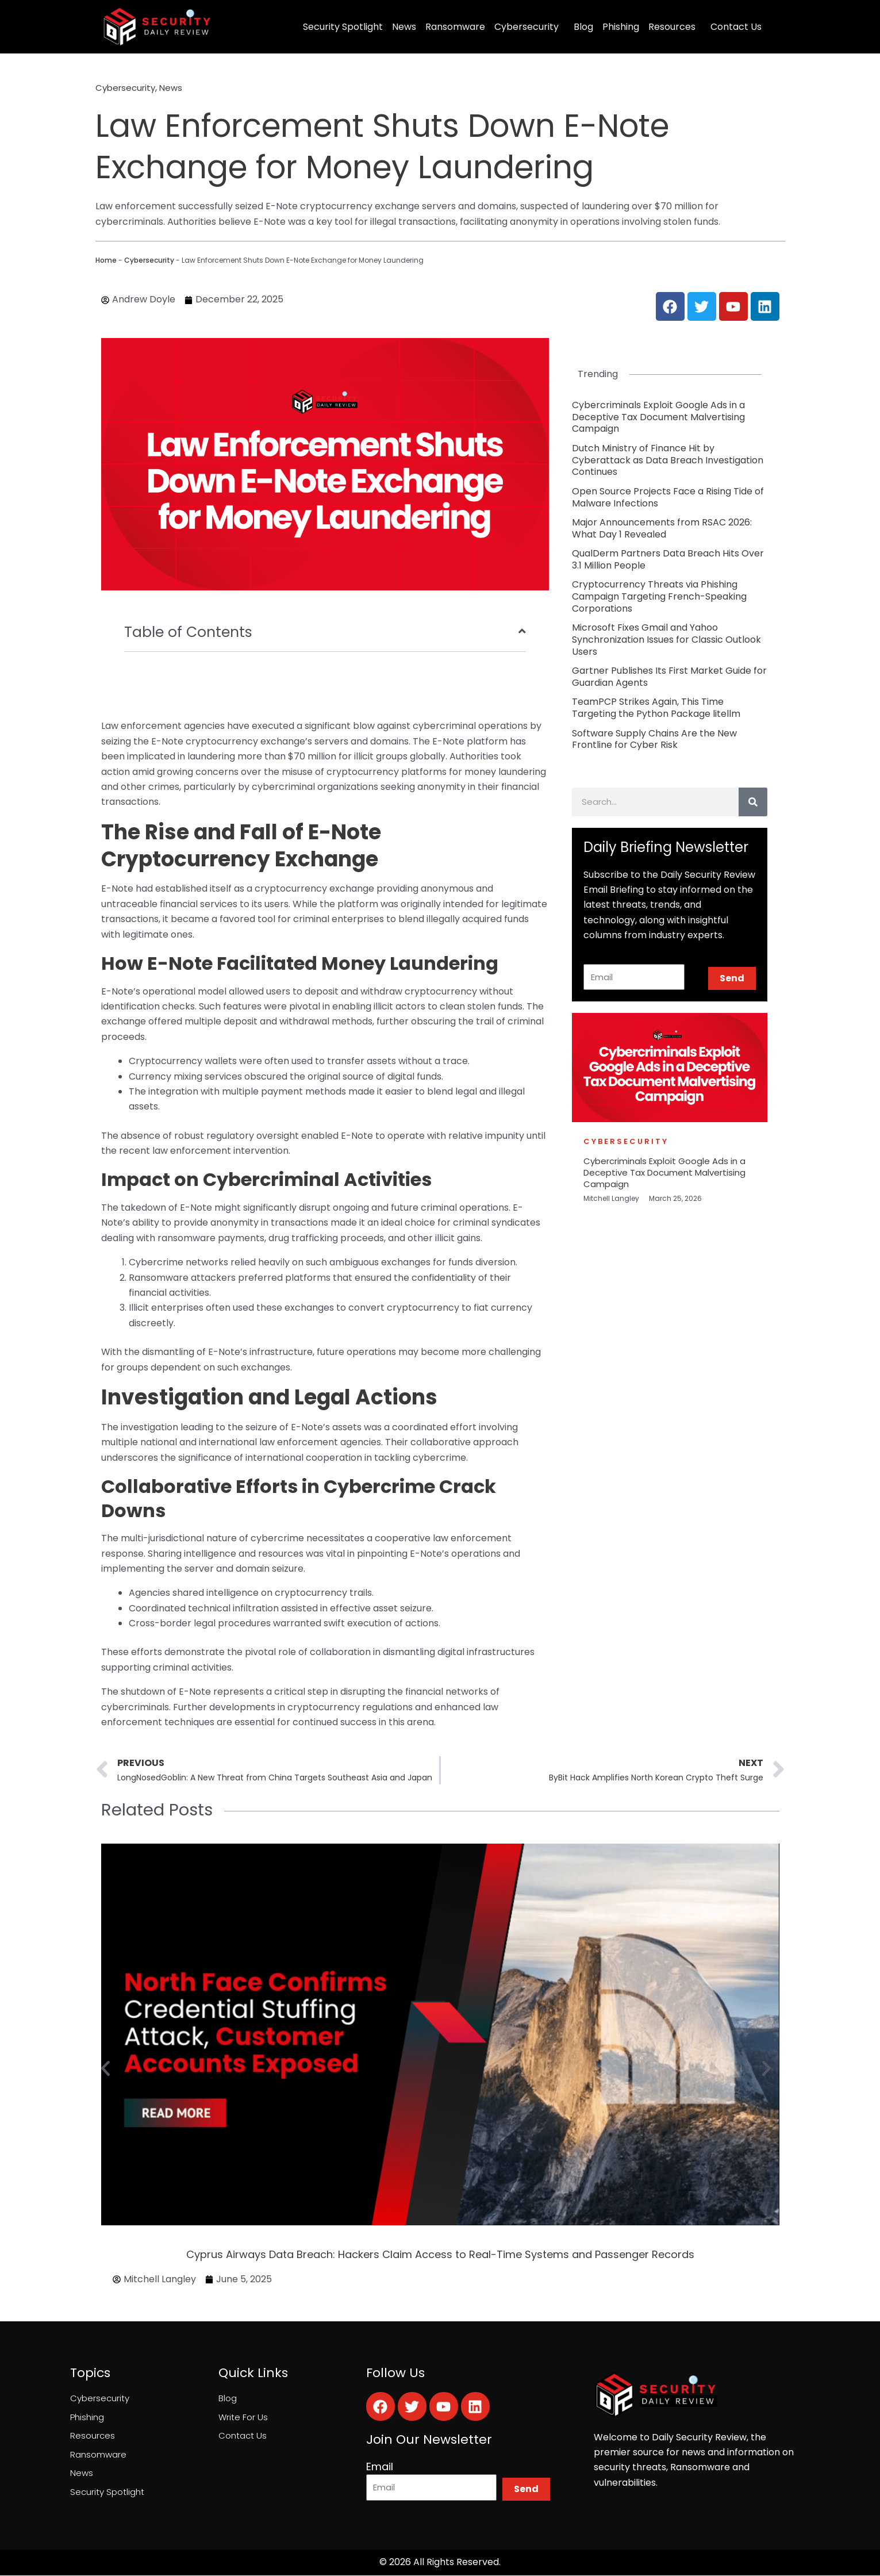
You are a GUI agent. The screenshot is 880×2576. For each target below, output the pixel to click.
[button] (105, 2070)
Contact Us (736, 26)
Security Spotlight (343, 26)
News (404, 26)
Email (379, 2469)
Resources (671, 26)
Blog (583, 26)
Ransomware (455, 26)
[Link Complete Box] (669, 417)
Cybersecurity (526, 26)
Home (106, 260)
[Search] (753, 802)
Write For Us (243, 2420)
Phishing (620, 26)
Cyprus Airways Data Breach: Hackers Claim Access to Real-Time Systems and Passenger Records (440, 2256)
